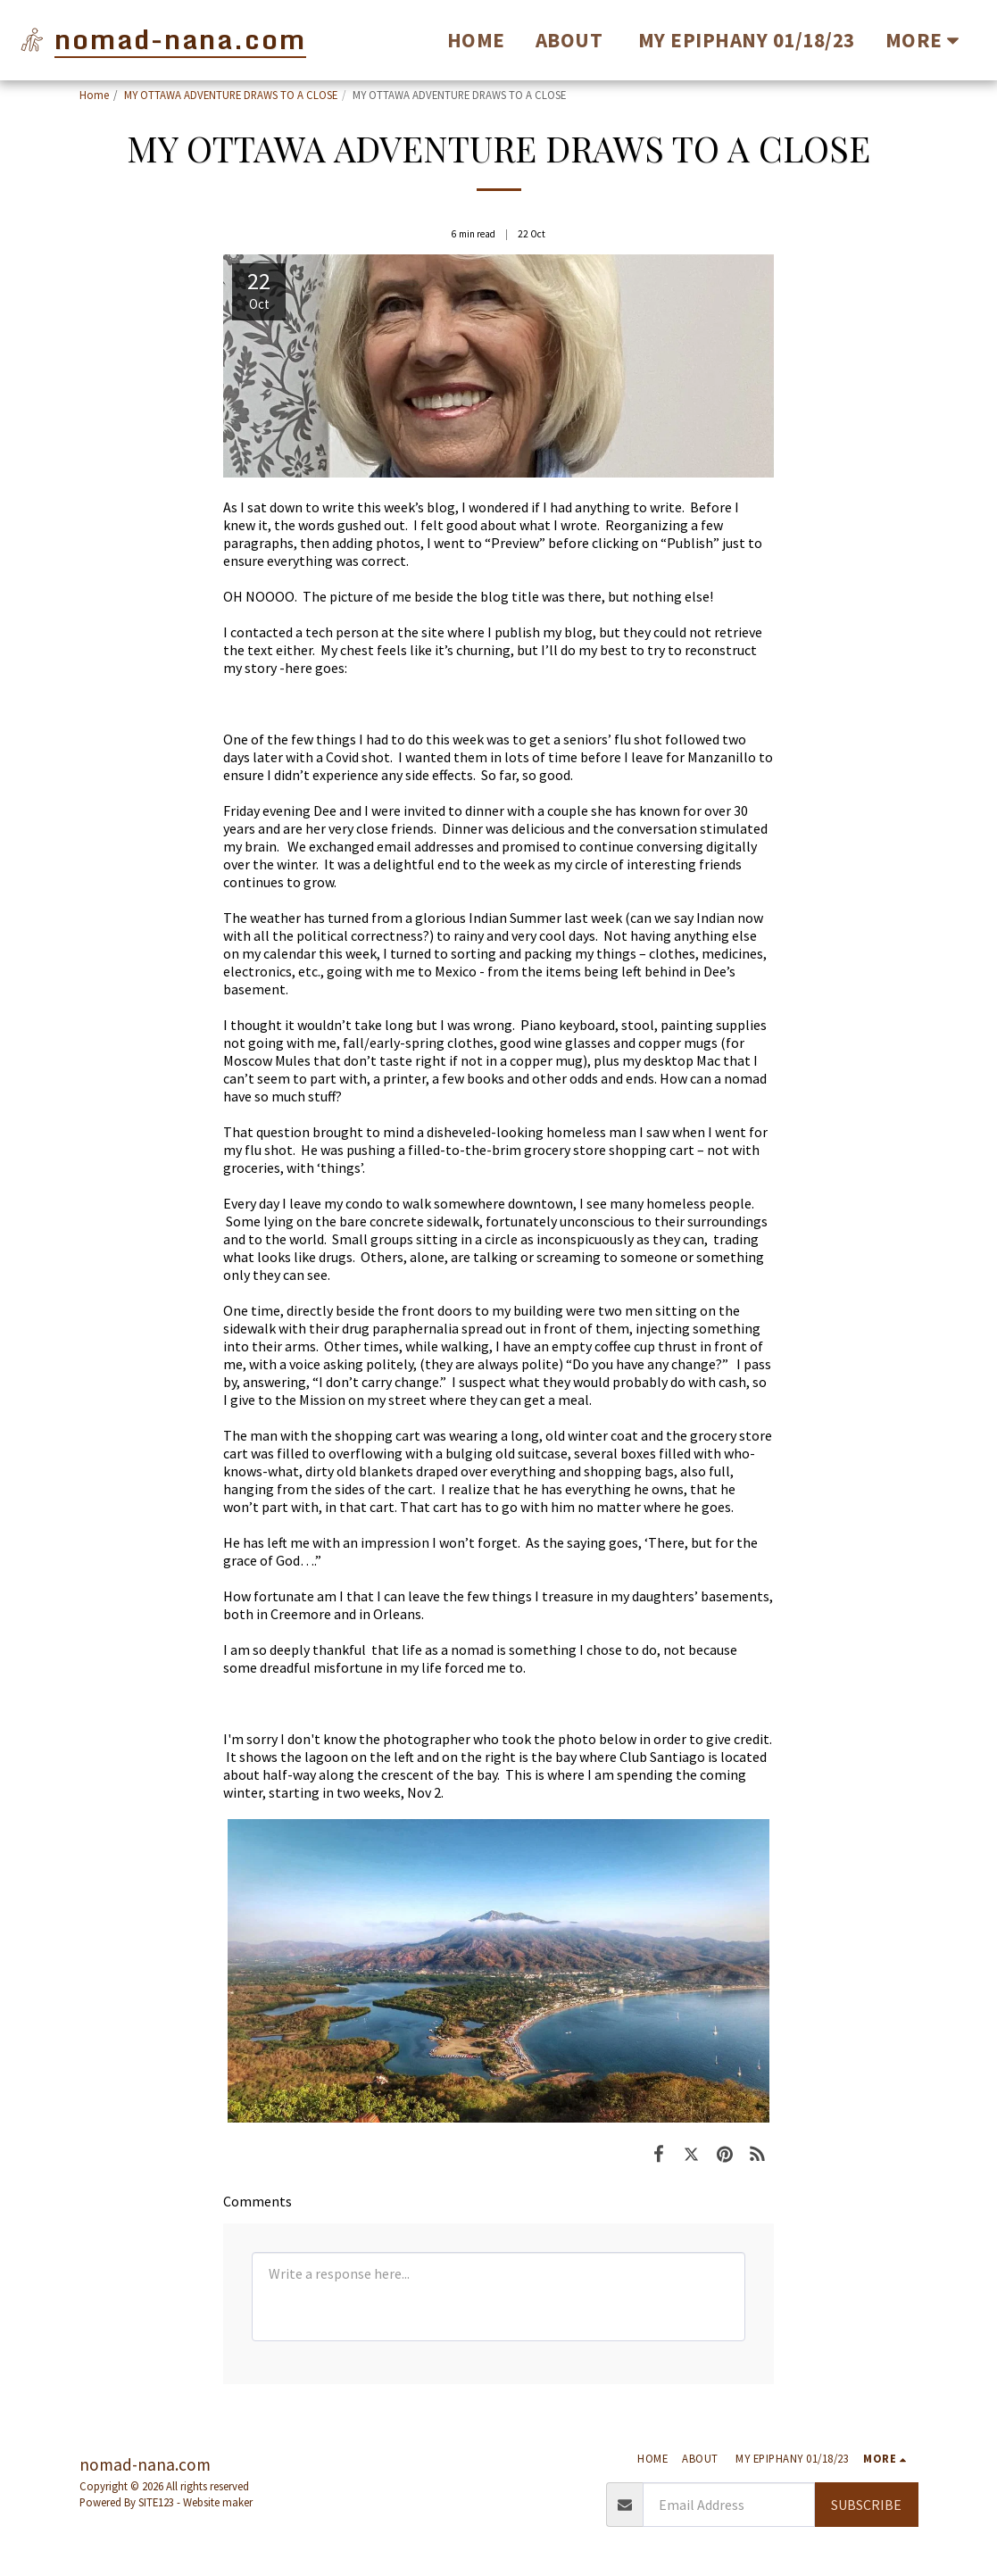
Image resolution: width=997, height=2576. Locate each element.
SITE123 (156, 2502)
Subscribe (866, 2505)
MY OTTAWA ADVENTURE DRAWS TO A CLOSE (230, 94)
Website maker (218, 2502)
